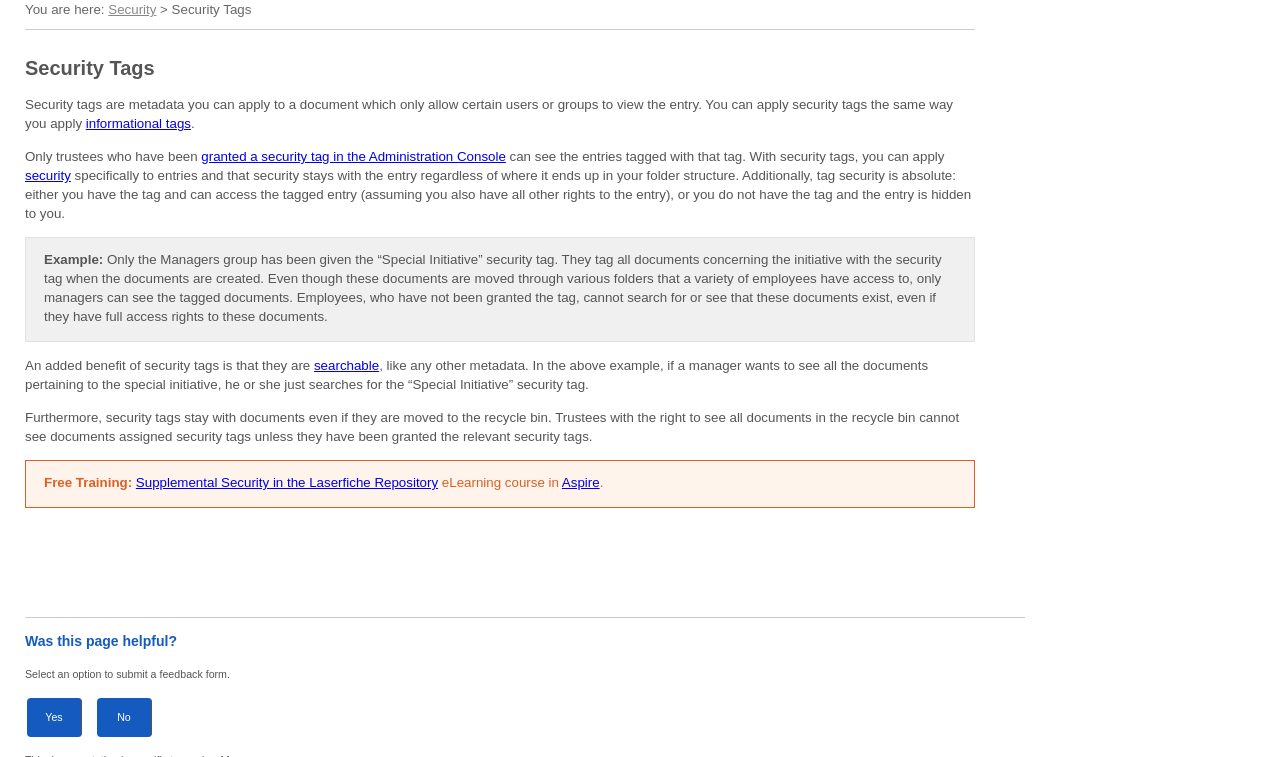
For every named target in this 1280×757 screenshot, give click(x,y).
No (124, 717)
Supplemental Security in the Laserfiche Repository (287, 482)
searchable (346, 365)
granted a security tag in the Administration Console (353, 156)
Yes (53, 717)
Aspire (581, 482)
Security (132, 9)
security (48, 175)
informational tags (138, 123)
